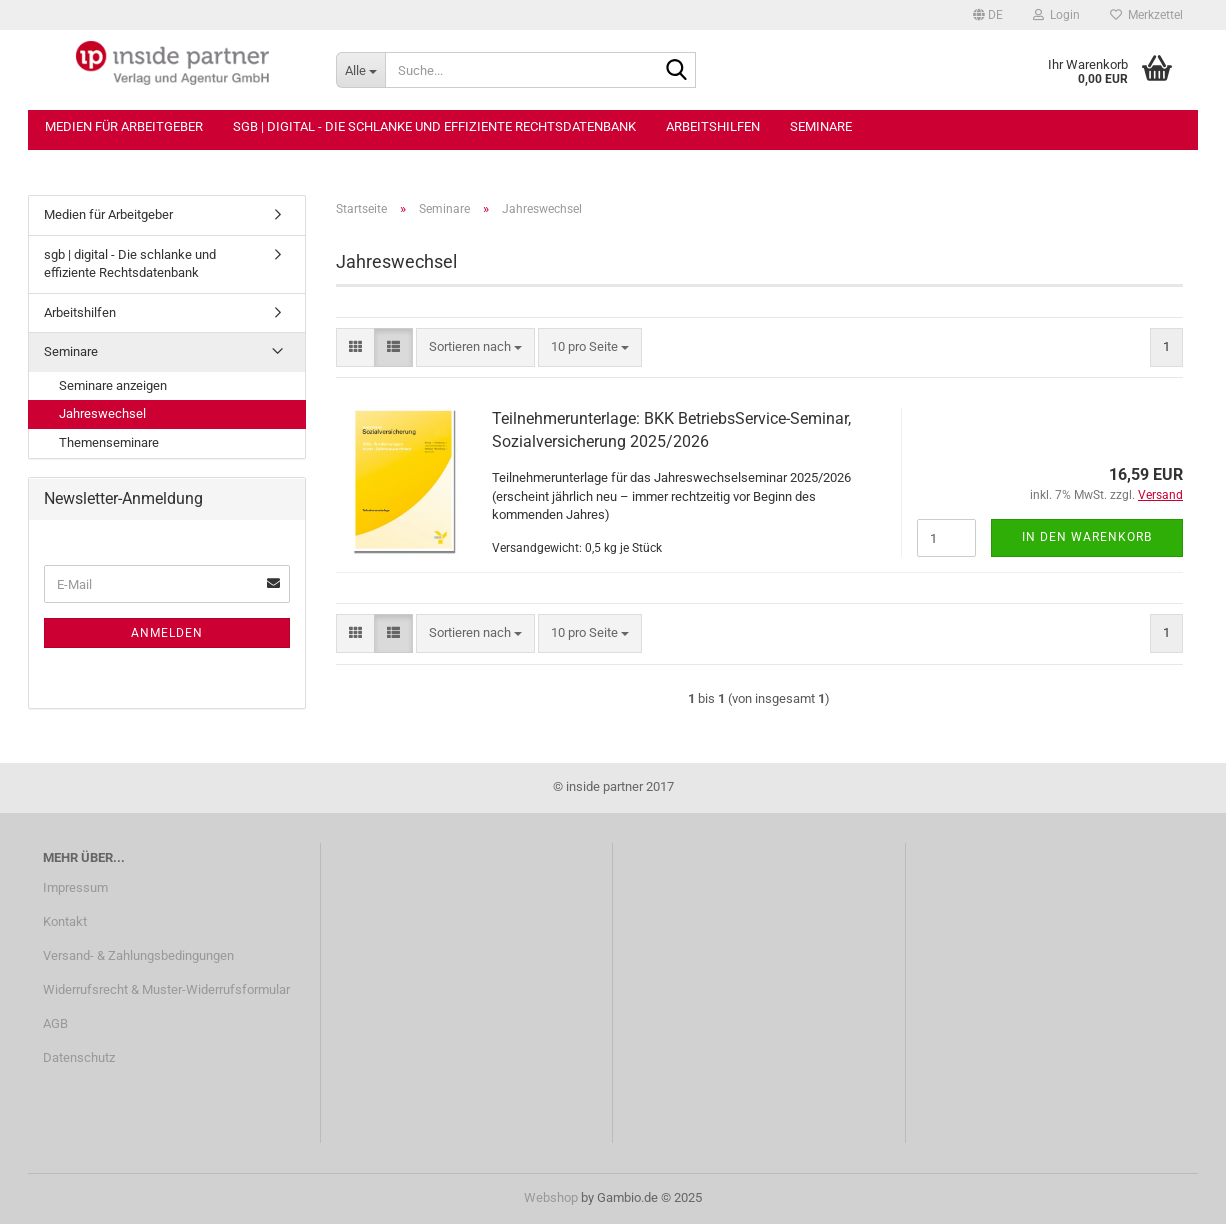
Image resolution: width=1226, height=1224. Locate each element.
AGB (55, 1023)
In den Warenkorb (1087, 537)
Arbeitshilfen (713, 126)
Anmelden (167, 633)
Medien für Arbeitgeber (124, 126)
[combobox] (475, 347)
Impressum (75, 887)
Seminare (821, 126)
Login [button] (1056, 15)
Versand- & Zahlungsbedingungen (138, 955)
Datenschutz (79, 1057)
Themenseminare (109, 442)
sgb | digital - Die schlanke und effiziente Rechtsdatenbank (434, 126)
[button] (988, 15)
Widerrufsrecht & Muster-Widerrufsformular (166, 989)
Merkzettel (1146, 15)
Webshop (551, 1197)
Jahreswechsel (102, 413)
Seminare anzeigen (113, 385)
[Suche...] (360, 70)
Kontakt (65, 921)
